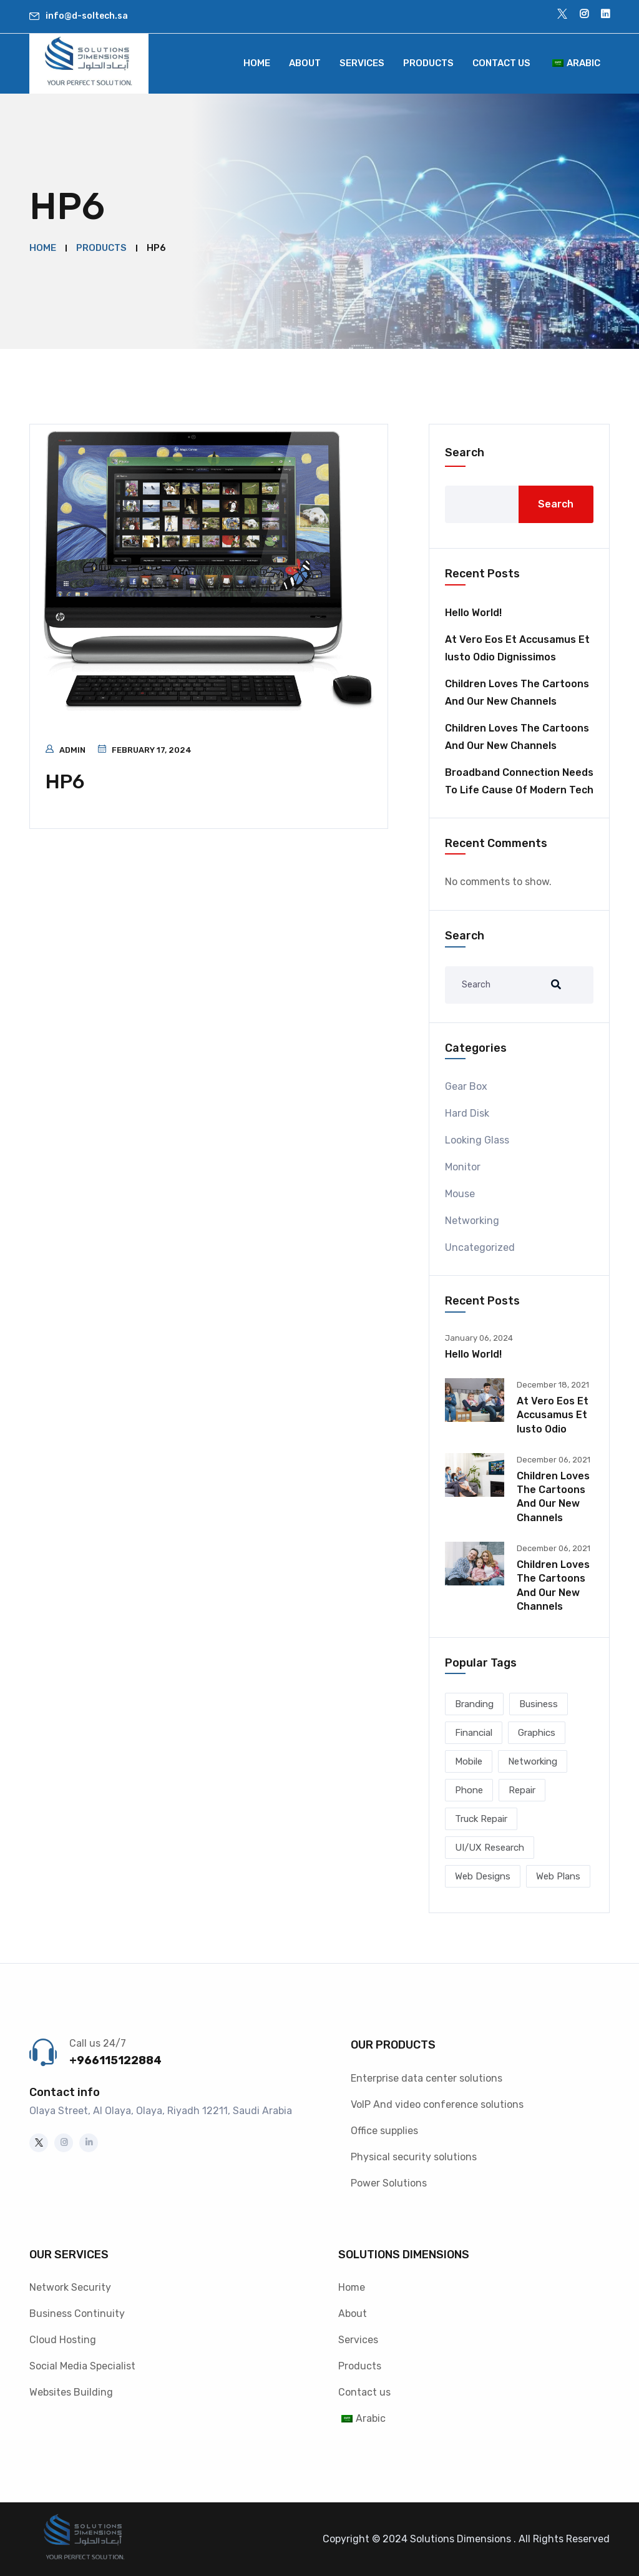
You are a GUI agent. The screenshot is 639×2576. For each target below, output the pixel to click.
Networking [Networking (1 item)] (532, 1761)
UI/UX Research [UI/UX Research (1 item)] (489, 1847)
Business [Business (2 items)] (538, 1704)
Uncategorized (480, 1247)
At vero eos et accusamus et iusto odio (552, 1415)
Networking (472, 1221)
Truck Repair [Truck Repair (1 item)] (481, 1818)
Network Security (70, 2287)
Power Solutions (389, 2183)
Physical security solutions (414, 2157)
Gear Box (466, 1086)
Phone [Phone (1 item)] (469, 1790)
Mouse (460, 1194)
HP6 (65, 781)
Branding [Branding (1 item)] (474, 1704)
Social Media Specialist (82, 2366)
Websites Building (71, 2392)
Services (361, 63)
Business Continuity (77, 2313)
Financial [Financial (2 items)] (473, 1732)
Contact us (501, 63)
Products (428, 63)
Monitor (462, 1167)
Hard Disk (467, 1113)
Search (464, 452)
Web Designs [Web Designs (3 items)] (482, 1876)
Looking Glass (477, 1140)
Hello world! (473, 613)
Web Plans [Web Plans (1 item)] (558, 1876)
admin (72, 750)
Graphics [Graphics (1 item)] (536, 1732)
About (305, 63)
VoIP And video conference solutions (437, 2104)
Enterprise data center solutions (426, 2078)
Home (256, 63)
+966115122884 (115, 2060)
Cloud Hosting (62, 2340)
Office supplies (384, 2131)
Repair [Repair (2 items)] (522, 1790)
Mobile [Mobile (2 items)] (468, 1761)
